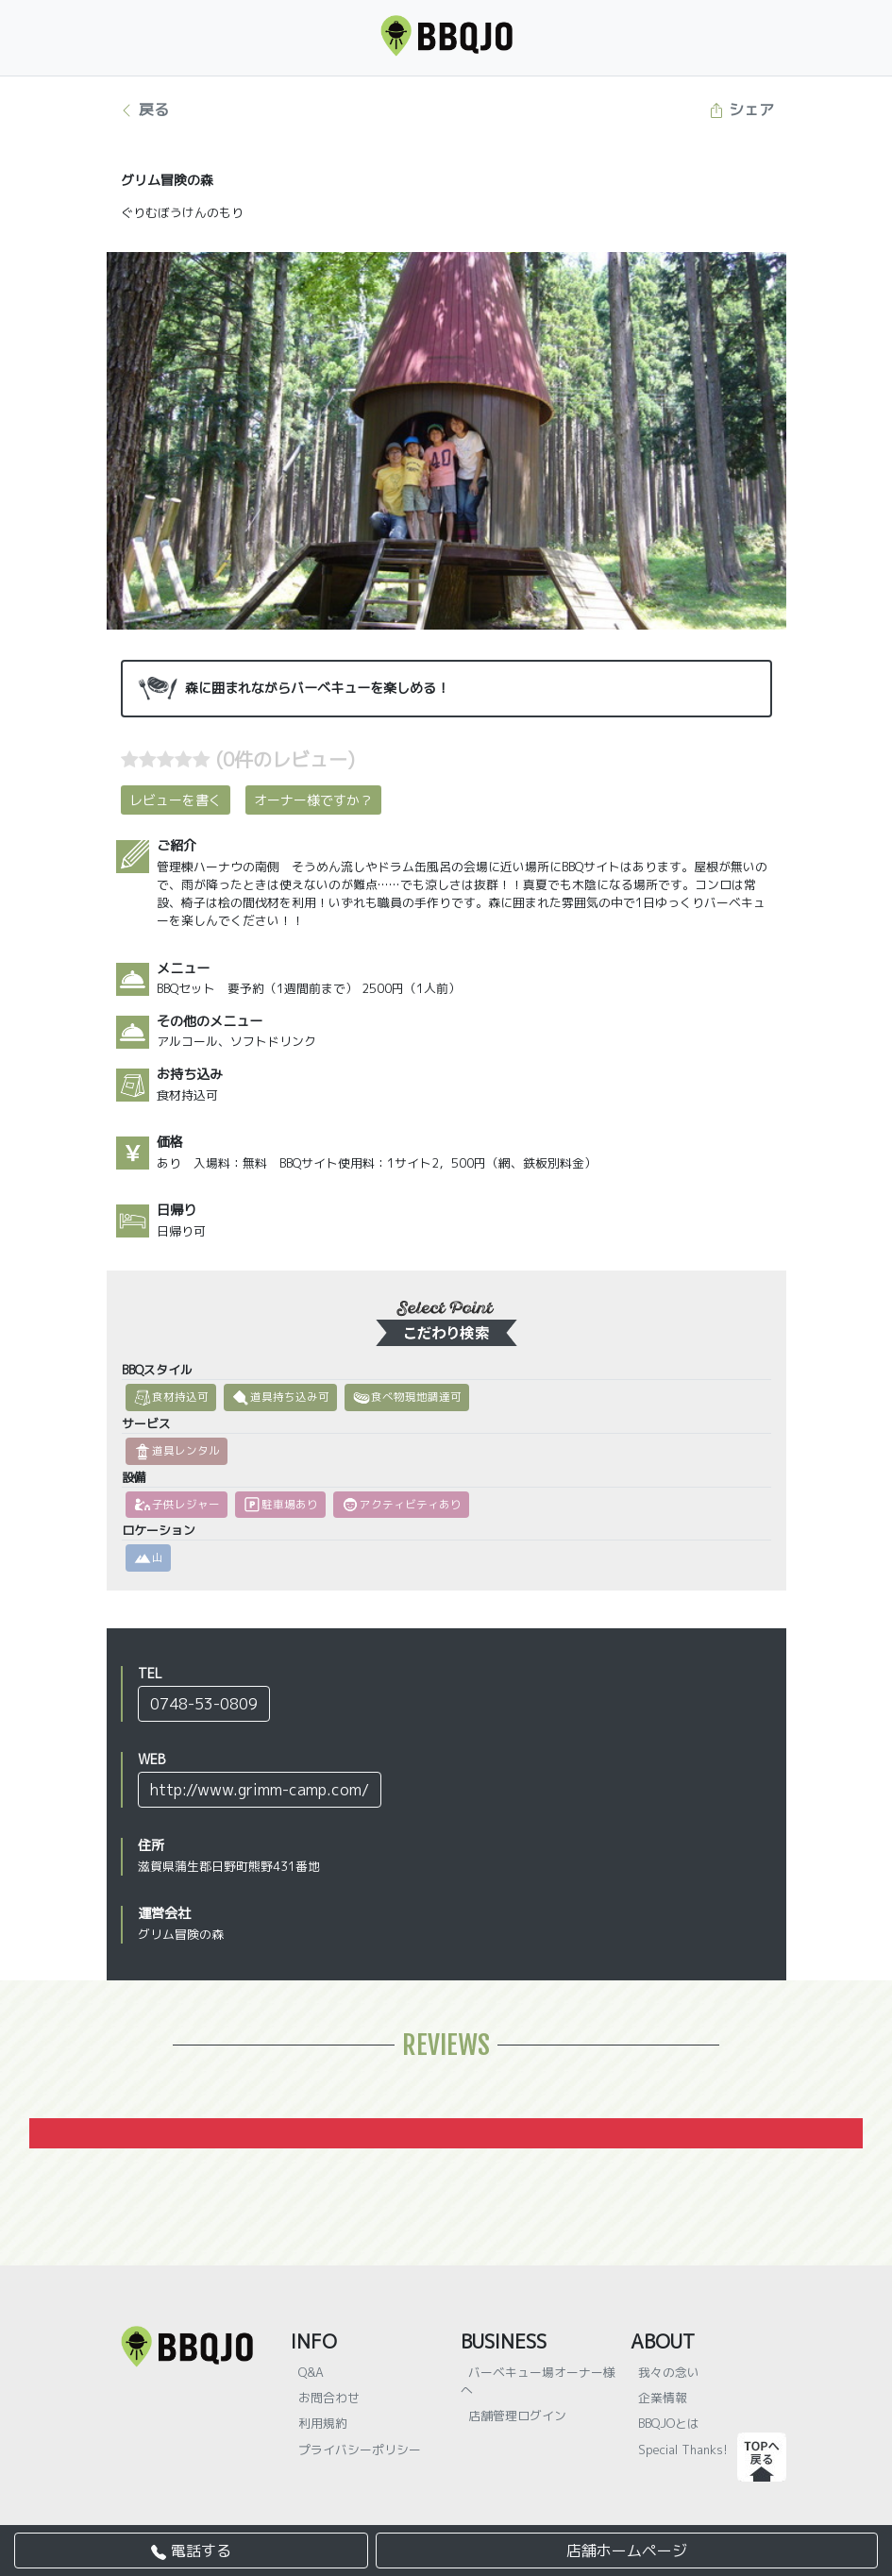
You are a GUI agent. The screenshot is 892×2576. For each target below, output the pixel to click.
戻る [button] (144, 109)
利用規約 (322, 2423)
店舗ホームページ (626, 2550)
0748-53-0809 (204, 1703)
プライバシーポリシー (359, 2449)
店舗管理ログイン (517, 2415)
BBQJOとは (668, 2423)
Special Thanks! (683, 2449)
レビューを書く (175, 800)
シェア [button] (741, 109)
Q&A (311, 2372)
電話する (191, 2550)
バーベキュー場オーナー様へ (538, 2381)
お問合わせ (329, 2397)
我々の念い (668, 2372)
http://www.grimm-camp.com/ (259, 1789)
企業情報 (662, 2397)
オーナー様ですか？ (313, 800)
